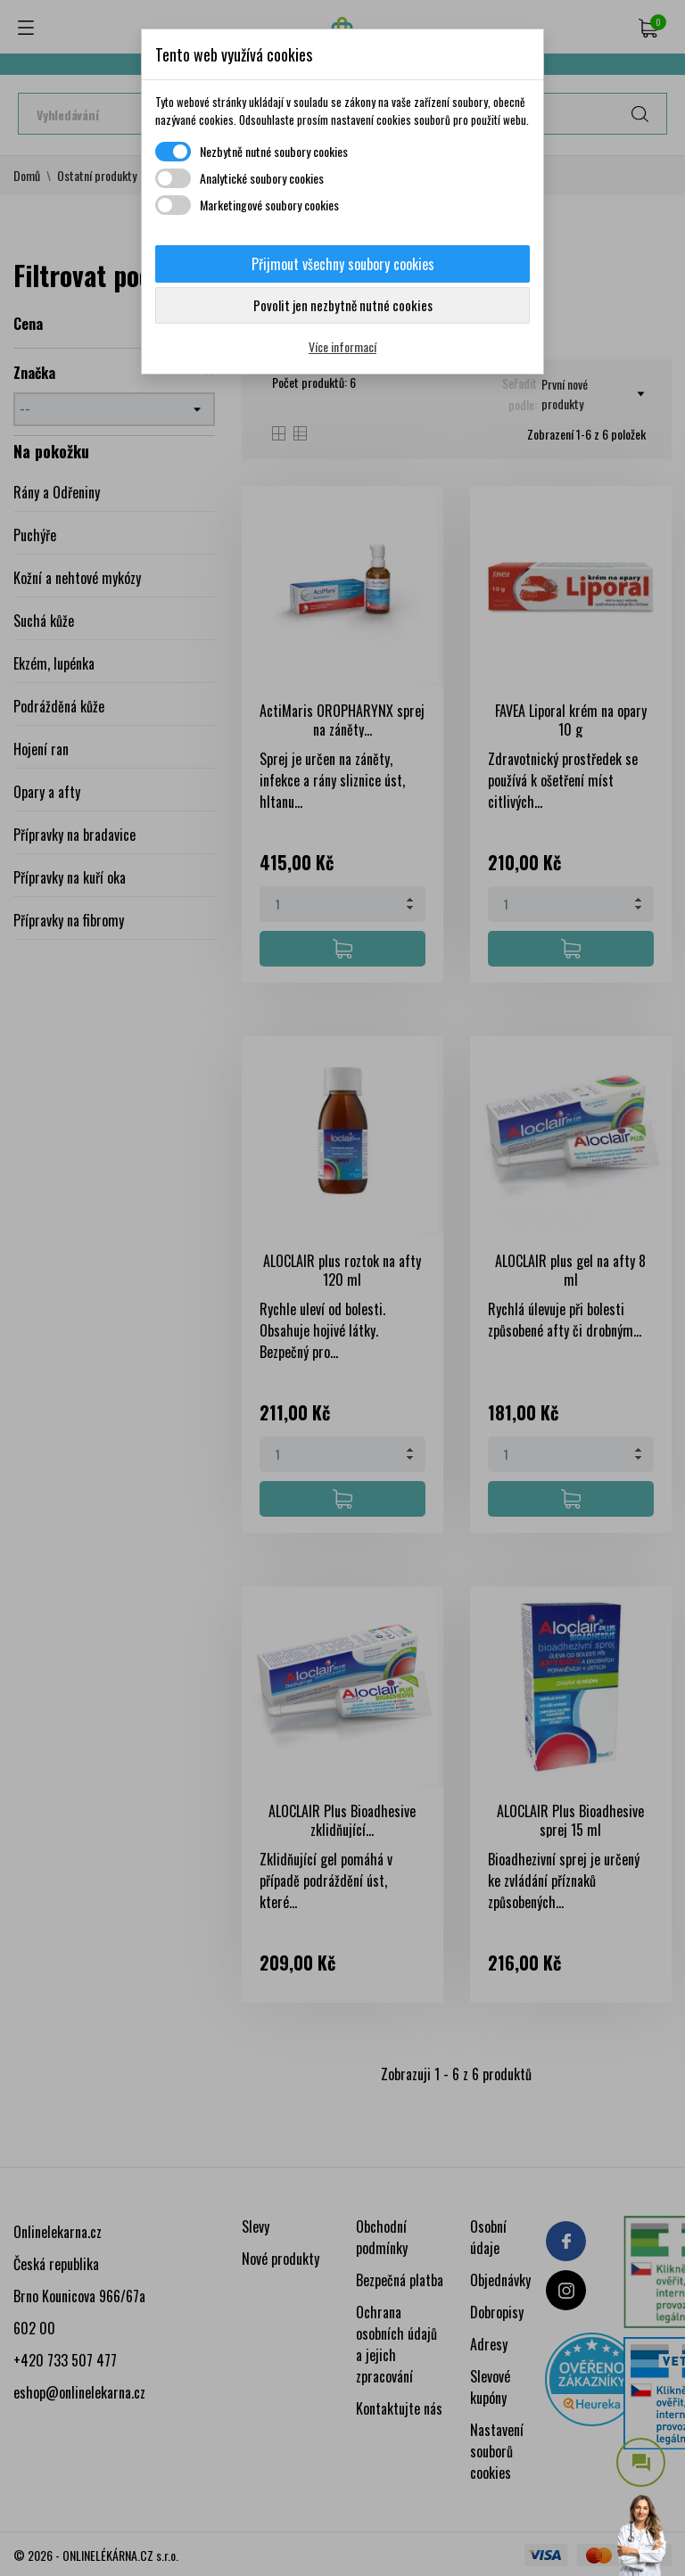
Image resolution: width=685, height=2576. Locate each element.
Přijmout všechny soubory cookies (343, 264)
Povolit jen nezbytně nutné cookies (343, 305)
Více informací (342, 346)
